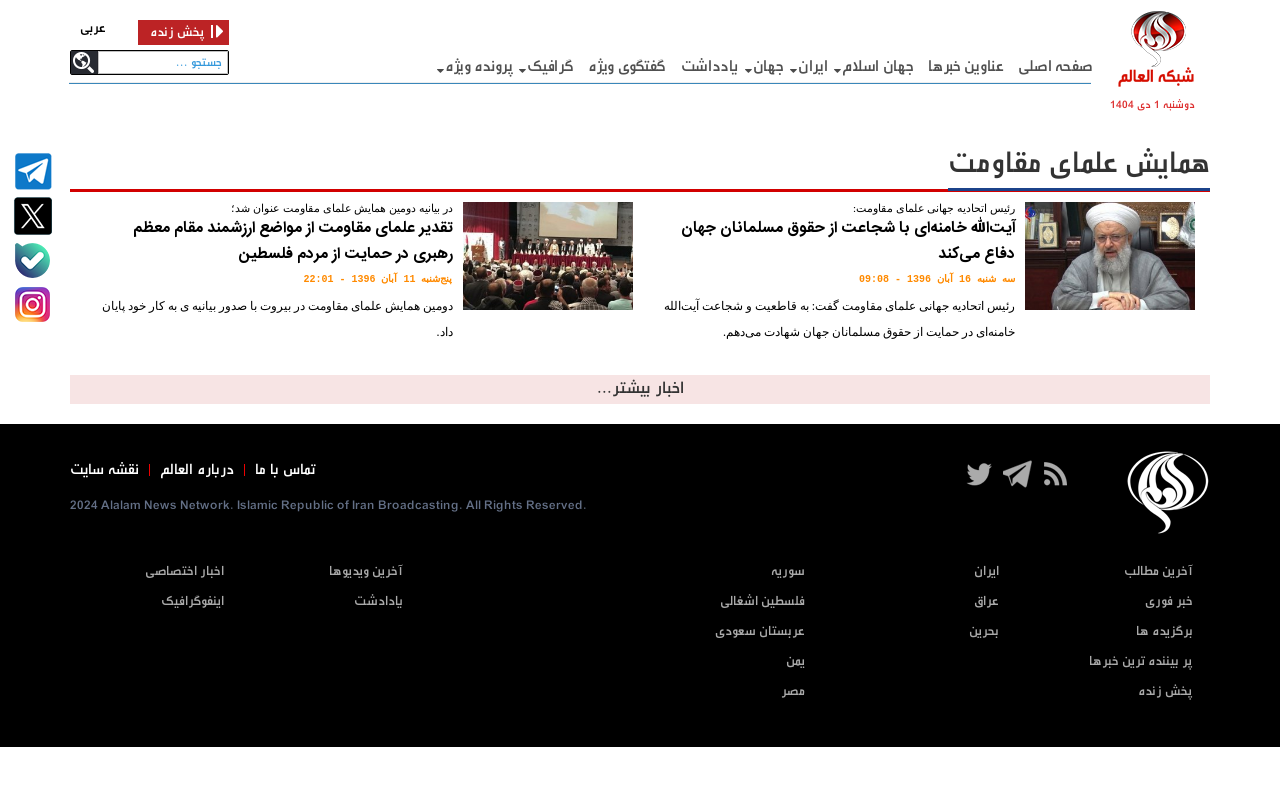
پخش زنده (1165, 691)
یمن (795, 661)
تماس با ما (285, 470)
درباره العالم (197, 470)
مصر (793, 691)
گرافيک (550, 66)
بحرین (984, 631)
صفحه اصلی (1055, 66)
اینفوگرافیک (192, 601)
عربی (93, 28)
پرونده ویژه (479, 66)
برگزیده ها (1164, 631)
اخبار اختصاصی (184, 571)
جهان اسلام (877, 66)
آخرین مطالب (1158, 571)
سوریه (788, 571)
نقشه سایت (104, 470)
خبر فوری (1169, 601)
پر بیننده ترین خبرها (1141, 661)
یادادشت (378, 601)
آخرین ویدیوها (366, 571)
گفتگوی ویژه (627, 66)
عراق (986, 601)
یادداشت (709, 66)
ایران (813, 66)
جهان (768, 66)
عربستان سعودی (760, 631)
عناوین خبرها (965, 66)
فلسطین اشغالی (762, 601)
